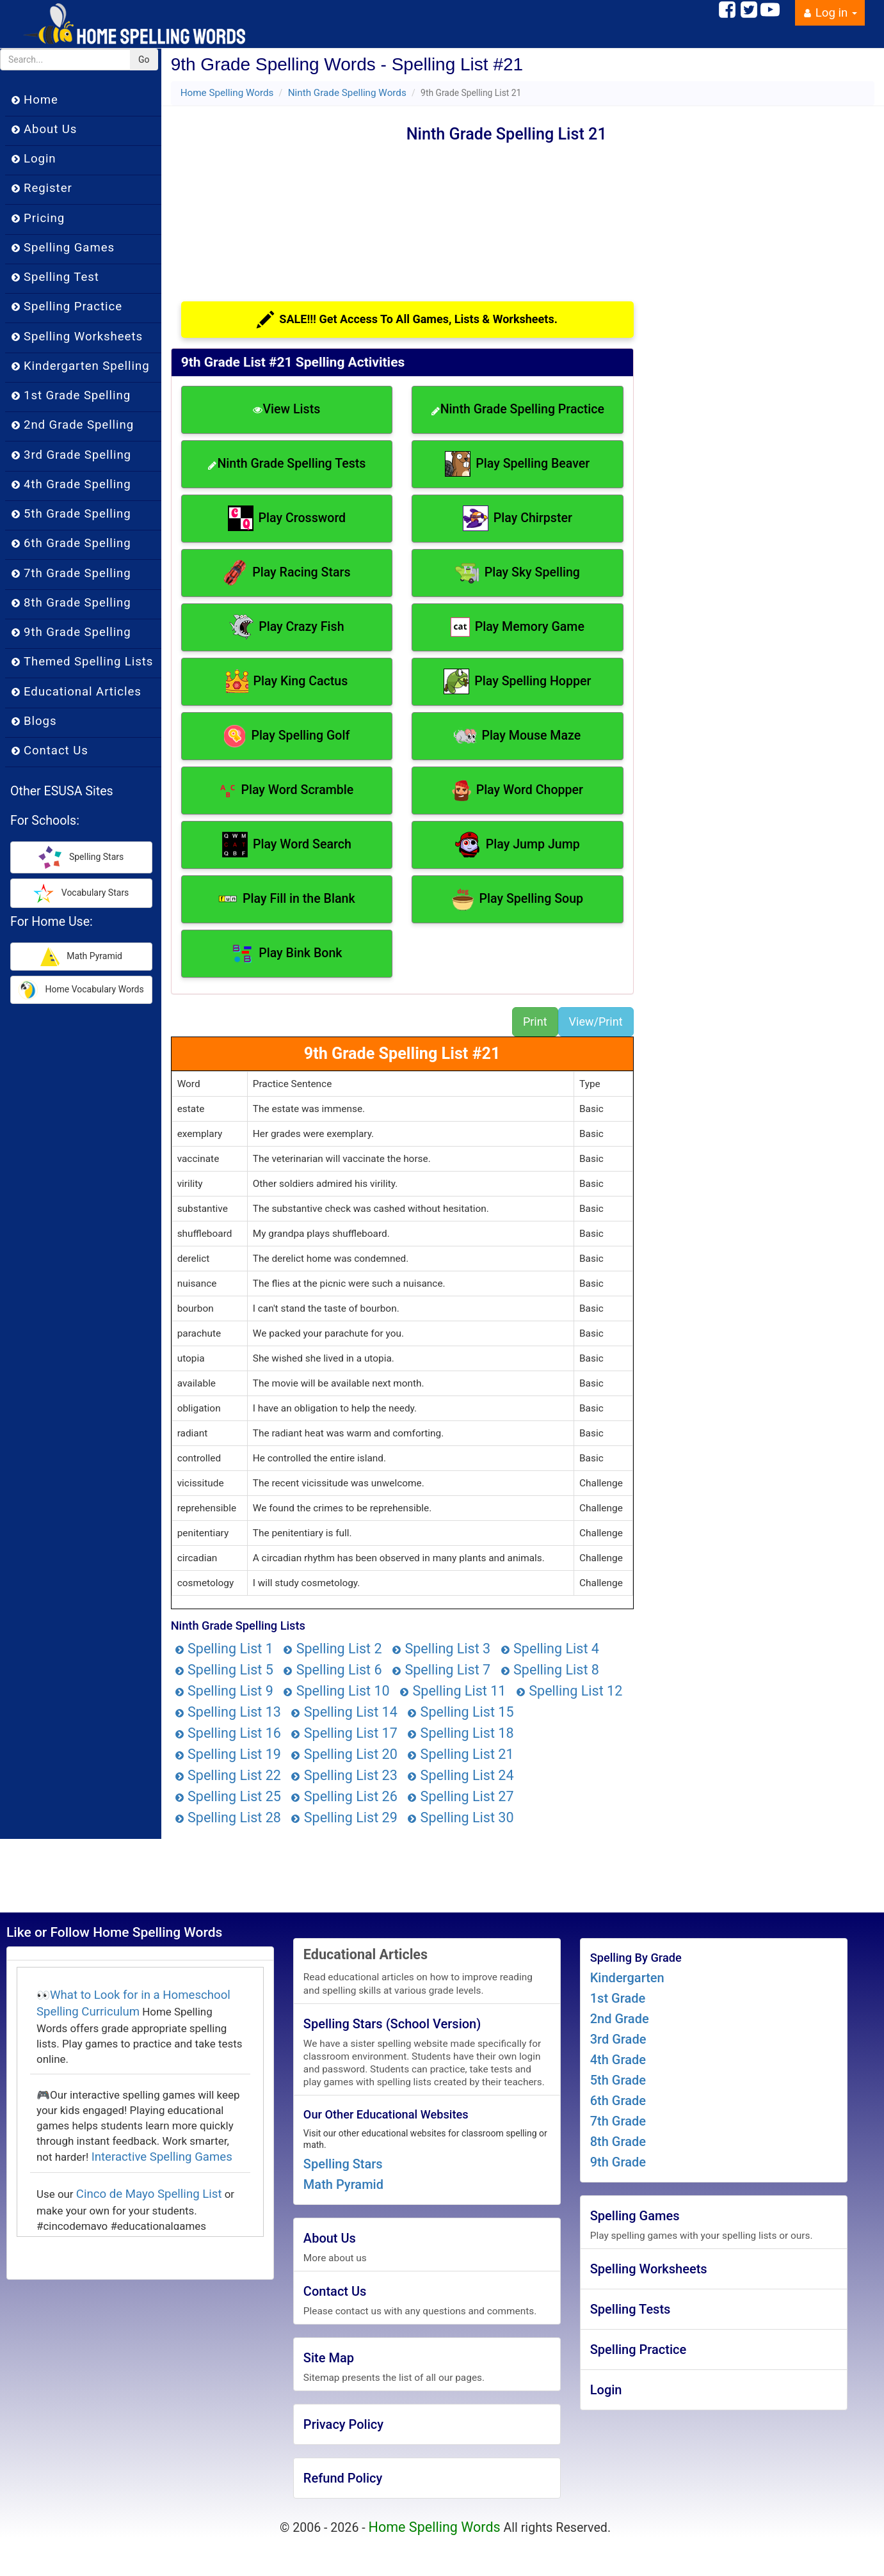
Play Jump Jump (517, 844)
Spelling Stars (343, 2164)
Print (535, 1021)
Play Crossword (287, 518)
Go (144, 59)
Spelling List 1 (224, 1649)
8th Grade (618, 2141)
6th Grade (618, 2100)
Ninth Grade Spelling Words (347, 93)
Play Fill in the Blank (286, 899)
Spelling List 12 (569, 1691)
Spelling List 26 (344, 1796)
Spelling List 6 (332, 1670)
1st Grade (617, 1998)
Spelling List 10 (336, 1691)
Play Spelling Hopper (517, 681)
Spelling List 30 (460, 1817)
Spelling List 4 (550, 1649)
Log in (830, 13)
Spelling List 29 (344, 1817)
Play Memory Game (517, 627)
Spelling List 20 (344, 1754)
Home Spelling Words (227, 93)
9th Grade (618, 2162)
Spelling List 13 (228, 1712)
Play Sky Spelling (517, 572)
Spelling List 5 (224, 1670)
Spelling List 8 (550, 1670)
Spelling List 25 (228, 1796)
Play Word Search (286, 844)
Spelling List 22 (228, 1775)
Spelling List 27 (460, 1796)
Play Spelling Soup (518, 899)
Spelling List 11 (452, 1691)
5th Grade (618, 2080)
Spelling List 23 (344, 1775)
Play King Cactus (287, 681)
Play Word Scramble (286, 791)
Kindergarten (627, 1977)
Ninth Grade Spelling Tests (286, 463)
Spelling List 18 (460, 1733)
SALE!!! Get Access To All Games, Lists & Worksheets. (407, 320)
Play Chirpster (517, 518)
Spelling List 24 (460, 1775)
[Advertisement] (288, 202)
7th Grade (618, 2121)
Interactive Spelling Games (162, 2157)
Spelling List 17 (344, 1733)
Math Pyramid (343, 2184)
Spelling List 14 (344, 1712)
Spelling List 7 (441, 1670)
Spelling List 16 (228, 1733)
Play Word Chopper (517, 790)
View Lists (286, 409)
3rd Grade (618, 2039)
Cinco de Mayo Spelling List (149, 2194)
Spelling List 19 (228, 1754)
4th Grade (618, 2059)
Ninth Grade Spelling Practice (517, 409)
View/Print (596, 1021)
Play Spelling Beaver (517, 464)
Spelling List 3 (441, 1649)
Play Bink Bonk (286, 953)
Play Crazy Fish (286, 627)
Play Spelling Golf (286, 736)
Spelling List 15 (460, 1712)
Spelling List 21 (460, 1754)
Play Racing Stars (286, 572)
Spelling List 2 (332, 1649)
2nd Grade (619, 2018)
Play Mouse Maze (517, 736)
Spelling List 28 (228, 1817)
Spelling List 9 (224, 1691)
